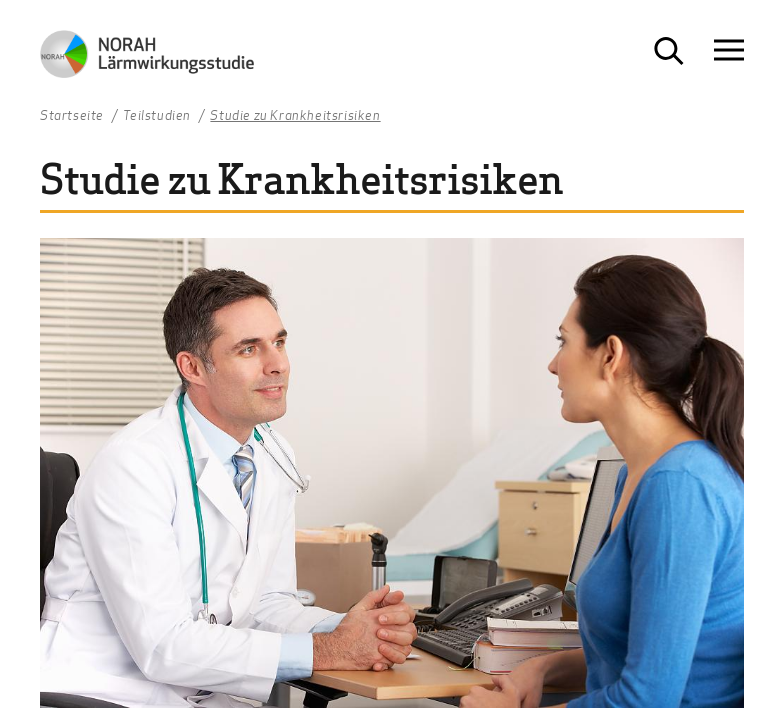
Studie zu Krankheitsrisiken (295, 116)
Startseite (72, 116)
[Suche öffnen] (669, 51)
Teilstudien (157, 116)
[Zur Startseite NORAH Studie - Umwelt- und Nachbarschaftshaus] (147, 58)
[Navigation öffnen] (729, 50)
